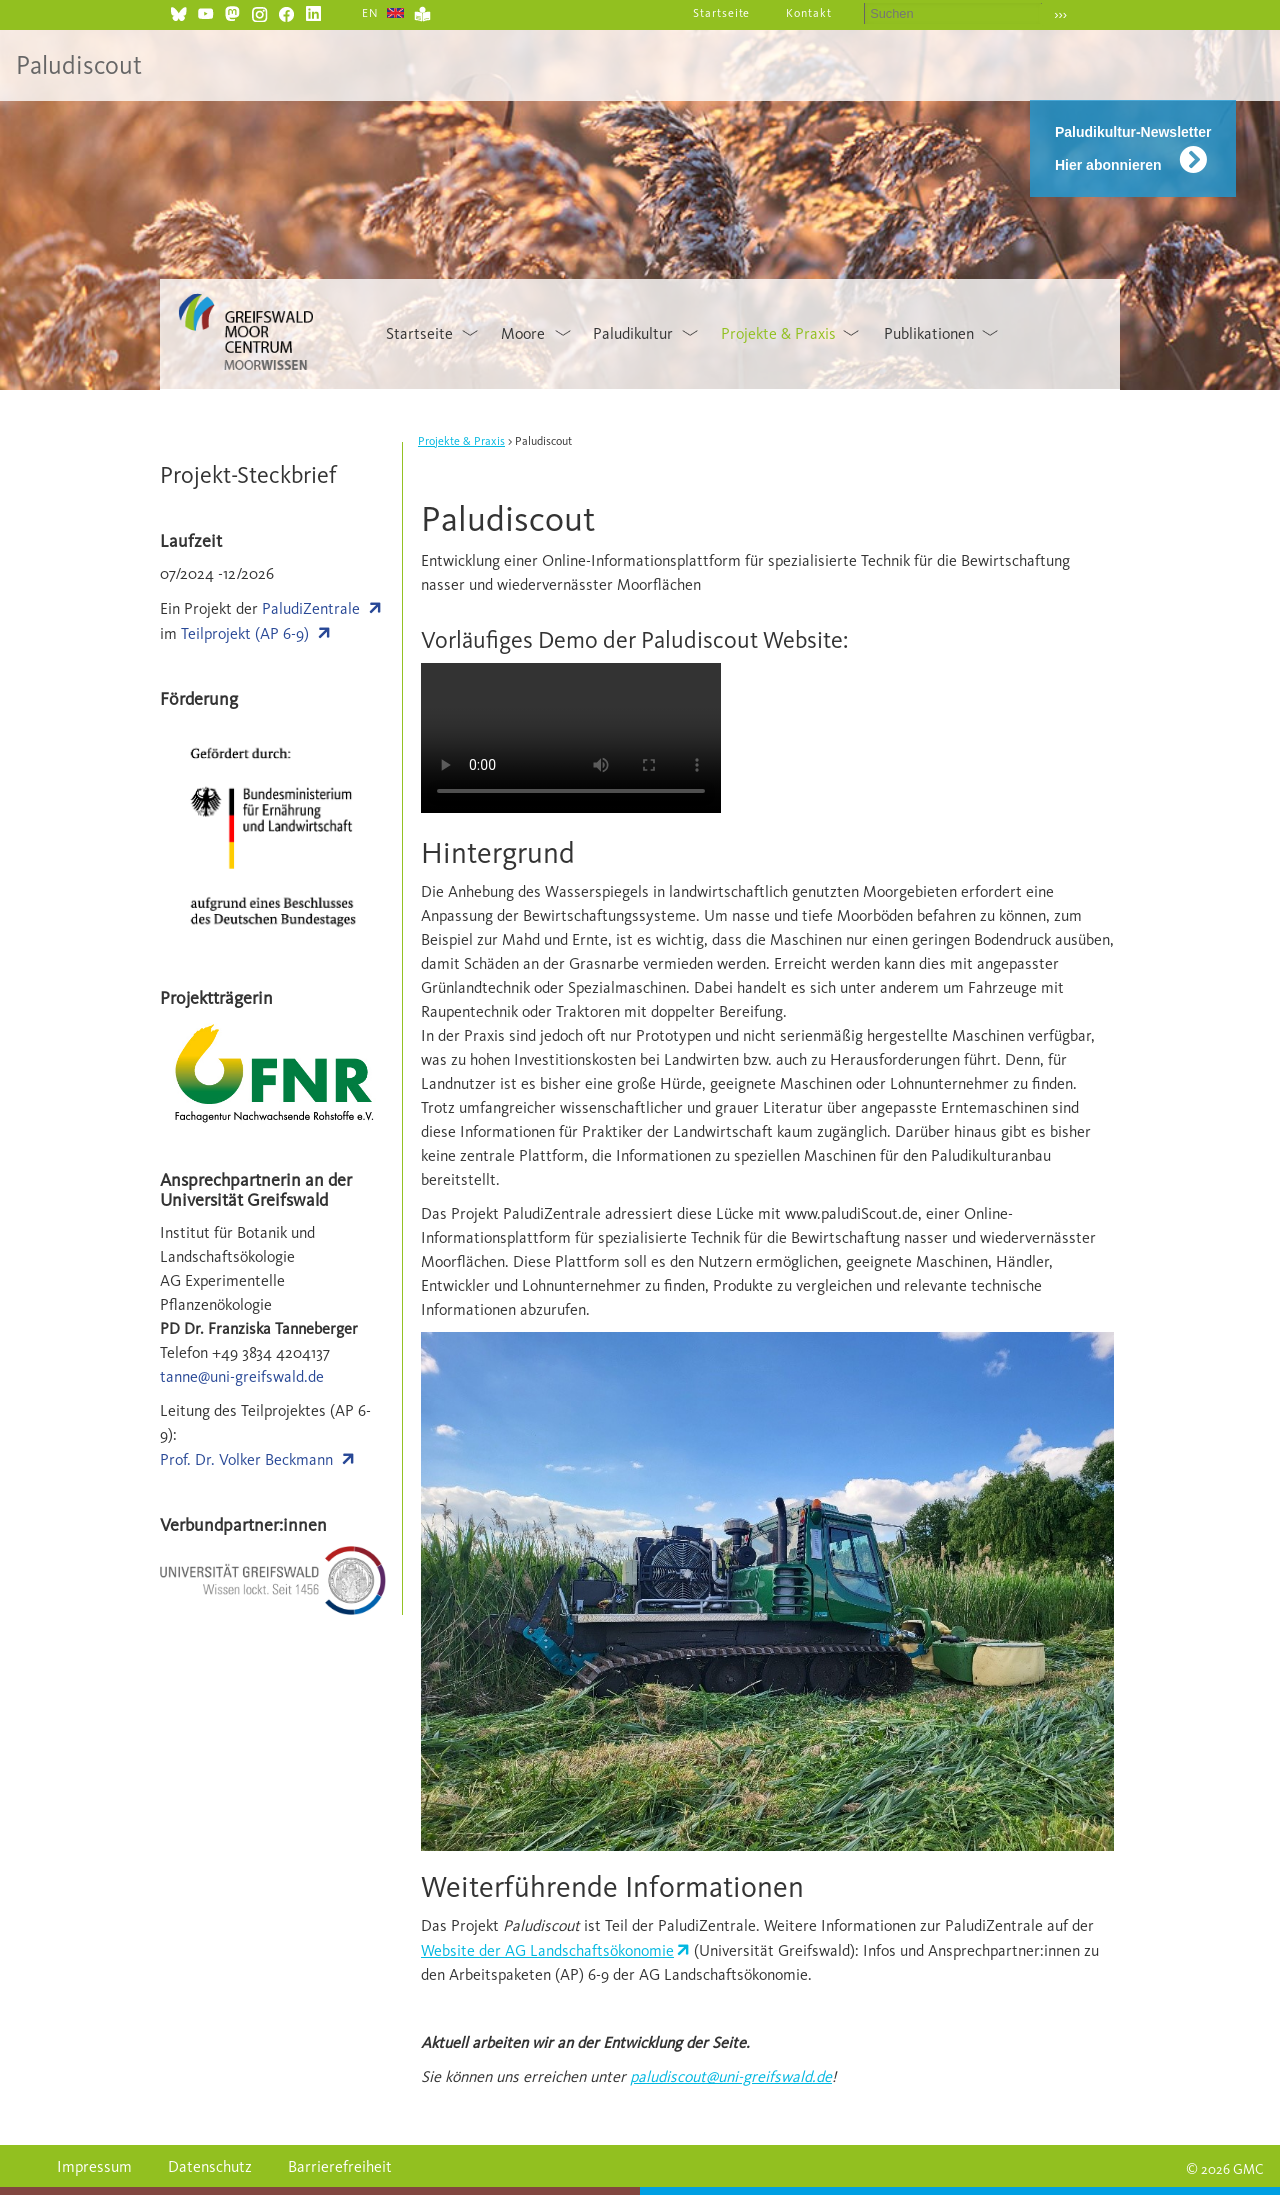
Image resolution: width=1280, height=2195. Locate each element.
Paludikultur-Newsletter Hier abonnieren (1133, 148)
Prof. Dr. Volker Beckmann (246, 1459)
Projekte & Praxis (778, 333)
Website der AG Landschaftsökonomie (547, 1950)
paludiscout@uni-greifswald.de (731, 2076)
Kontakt (809, 13)
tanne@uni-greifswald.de (242, 1376)
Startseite (722, 13)
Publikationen (929, 333)
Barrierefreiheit (340, 2166)
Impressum (94, 2166)
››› (1060, 14)
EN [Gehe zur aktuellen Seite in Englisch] (370, 13)
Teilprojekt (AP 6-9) (245, 633)
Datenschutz (210, 2166)
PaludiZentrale (311, 608)
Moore (523, 333)
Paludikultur (633, 333)
